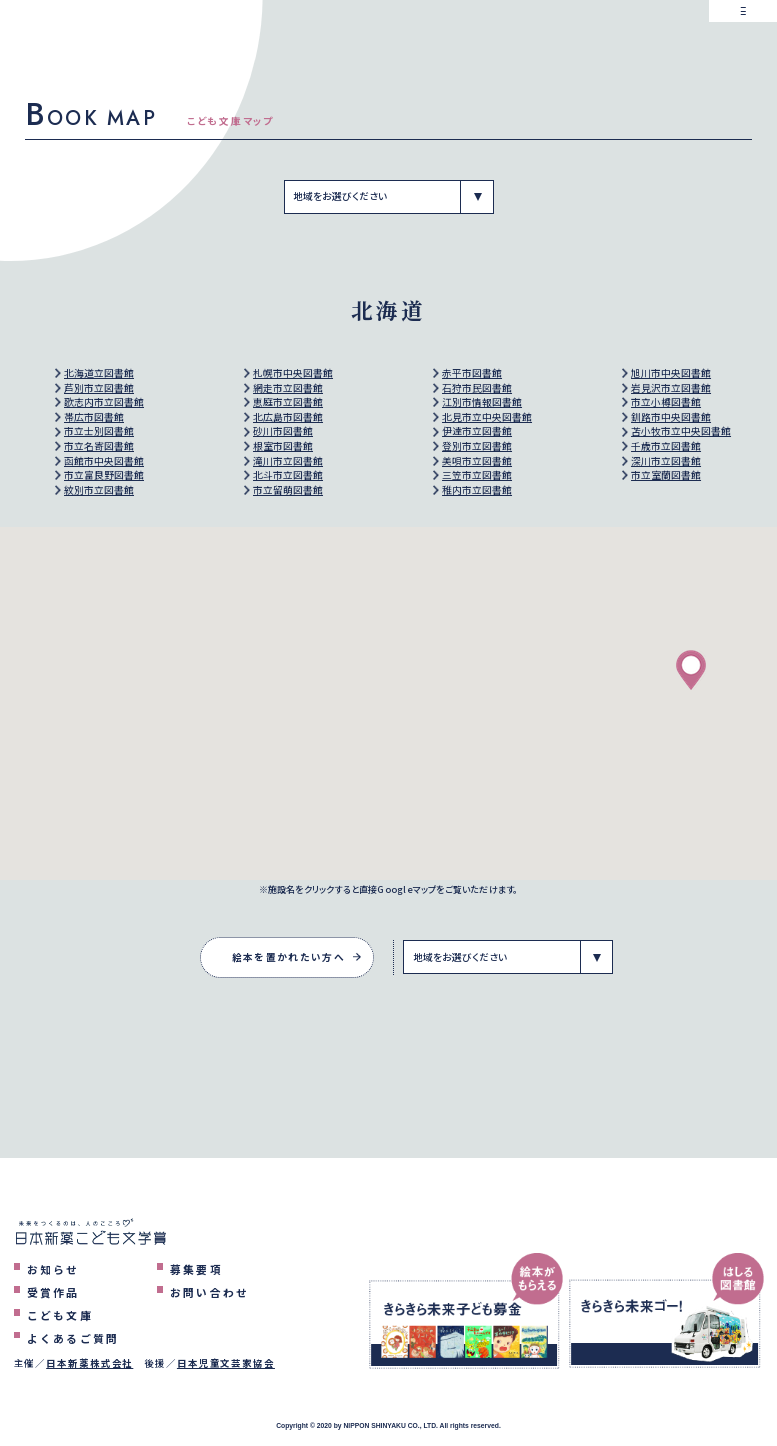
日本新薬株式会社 (89, 1363)
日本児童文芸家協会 (226, 1363)
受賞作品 (53, 1292)
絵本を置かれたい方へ (288, 957)
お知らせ (53, 1269)
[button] (691, 670)
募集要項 (196, 1269)
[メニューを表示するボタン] (743, 34)
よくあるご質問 (73, 1338)
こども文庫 (60, 1315)
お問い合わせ (209, 1292)
